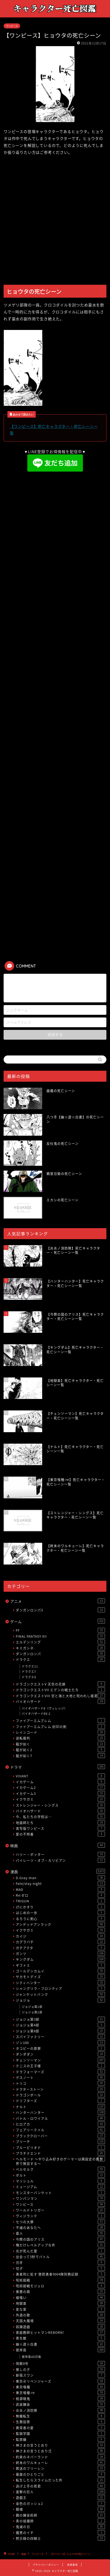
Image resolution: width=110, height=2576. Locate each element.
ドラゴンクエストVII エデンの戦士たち (60, 1689)
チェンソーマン (60, 2060)
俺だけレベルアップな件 (60, 2245)
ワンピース (12, 26)
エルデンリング (60, 1642)
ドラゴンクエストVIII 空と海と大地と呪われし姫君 (60, 1695)
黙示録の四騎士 (60, 2538)
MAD (60, 1889)
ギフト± (60, 1965)
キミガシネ (60, 1648)
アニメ (57, 1601)
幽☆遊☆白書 (60, 2344)
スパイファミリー (60, 2036)
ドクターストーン (60, 2089)
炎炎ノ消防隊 (60, 2410)
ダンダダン (60, 2054)
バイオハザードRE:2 (36, 1713)
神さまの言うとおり (60, 2445)
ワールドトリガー (60, 2210)
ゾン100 (60, 2042)
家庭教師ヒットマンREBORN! (60, 2332)
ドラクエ (60, 1659)
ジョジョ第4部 (60, 2024)
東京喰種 (60, 2386)
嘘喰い (60, 2297)
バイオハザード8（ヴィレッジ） (44, 1708)
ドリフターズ (60, 2100)
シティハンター (60, 1982)
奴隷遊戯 (60, 2326)
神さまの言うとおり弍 (60, 2450)
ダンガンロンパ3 (60, 1610)
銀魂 (60, 2509)
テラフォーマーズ (60, 2071)
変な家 (60, 2309)
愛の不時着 (60, 1834)
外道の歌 (60, 2314)
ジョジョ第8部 (60, 2030)
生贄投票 (60, 2421)
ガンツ (60, 1953)
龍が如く (60, 1744)
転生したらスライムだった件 (60, 2480)
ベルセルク (60, 2169)
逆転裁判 (60, 1738)
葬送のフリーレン (60, 2468)
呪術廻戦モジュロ (60, 2285)
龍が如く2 (60, 1749)
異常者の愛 (60, 2427)
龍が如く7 (60, 1755)
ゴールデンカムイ (60, 1970)
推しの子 (60, 2369)
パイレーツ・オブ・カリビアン (60, 1860)
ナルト (60, 2106)
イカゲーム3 (60, 1793)
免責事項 (72, 2564)
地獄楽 (60, 2303)
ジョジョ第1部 (32, 2007)
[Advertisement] (55, 220)
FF (60, 1630)
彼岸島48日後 (31, 2357)
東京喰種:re (60, 2392)
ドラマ (57, 1767)
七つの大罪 (60, 2221)
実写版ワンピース (60, 1828)
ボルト (60, 2175)
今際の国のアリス (60, 2239)
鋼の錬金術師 (60, 2515)
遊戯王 (60, 2497)
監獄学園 (60, 2433)
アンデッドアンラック (60, 1924)
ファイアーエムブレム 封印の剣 (60, 1726)
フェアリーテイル (60, 2129)
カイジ (60, 1936)
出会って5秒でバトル (60, 2256)
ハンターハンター (60, 2112)
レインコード (60, 1732)
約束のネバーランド (60, 2456)
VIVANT (60, 1776)
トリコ (60, 2083)
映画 (57, 1845)
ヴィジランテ (60, 2215)
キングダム (60, 1959)
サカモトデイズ (60, 1976)
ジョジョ (60, 2000)
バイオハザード (60, 1701)
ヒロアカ (60, 2124)
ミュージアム (60, 2186)
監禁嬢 (60, 2439)
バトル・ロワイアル (60, 2118)
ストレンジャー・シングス (60, 1805)
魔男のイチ (60, 2532)
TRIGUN (60, 1900)
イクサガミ (60, 1799)
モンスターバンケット (60, 2192)
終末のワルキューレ (60, 2462)
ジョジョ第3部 (60, 2019)
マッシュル (60, 2180)
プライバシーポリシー (46, 2564)
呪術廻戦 (60, 2280)
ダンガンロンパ (60, 1653)
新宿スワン (60, 2375)
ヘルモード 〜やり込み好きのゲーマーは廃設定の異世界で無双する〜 (60, 2161)
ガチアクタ (60, 1947)
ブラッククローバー (60, 2135)
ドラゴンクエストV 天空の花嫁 (60, 1684)
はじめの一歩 (60, 1912)
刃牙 (60, 2262)
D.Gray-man (60, 1877)
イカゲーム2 (60, 1787)
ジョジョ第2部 (32, 2012)
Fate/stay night (60, 1883)
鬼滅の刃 (60, 2526)
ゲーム (57, 1621)
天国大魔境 (60, 2320)
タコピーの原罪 (60, 2048)
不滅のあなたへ (60, 2227)
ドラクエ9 (29, 1677)
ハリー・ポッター (60, 1854)
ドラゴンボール (60, 2094)
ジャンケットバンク (60, 1994)
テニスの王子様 (60, 2065)
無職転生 (60, 2416)
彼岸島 (60, 2349)
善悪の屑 (60, 2291)
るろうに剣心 (60, 1918)
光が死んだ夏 (60, 2250)
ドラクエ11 (30, 1666)
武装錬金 (60, 2404)
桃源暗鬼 (60, 2398)
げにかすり (60, 1906)
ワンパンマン (60, 2198)
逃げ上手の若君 (60, 2486)
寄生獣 (60, 2338)
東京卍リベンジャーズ (60, 2381)
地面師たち (60, 1822)
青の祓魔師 (60, 2520)
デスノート (60, 2077)
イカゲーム (60, 1781)
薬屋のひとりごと (60, 2474)
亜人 (60, 2233)
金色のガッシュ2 (60, 2503)
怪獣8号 (60, 2363)
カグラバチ (60, 1941)
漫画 (57, 1871)
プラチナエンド (60, 2153)
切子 (60, 2268)
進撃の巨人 (60, 2491)
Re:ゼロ (60, 1895)
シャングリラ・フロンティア (60, 1988)
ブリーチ (60, 2141)
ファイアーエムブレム (60, 1720)
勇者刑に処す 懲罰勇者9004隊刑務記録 (60, 2274)
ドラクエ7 (29, 1671)
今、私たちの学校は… (60, 1816)
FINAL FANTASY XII (60, 1636)
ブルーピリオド (60, 2147)
